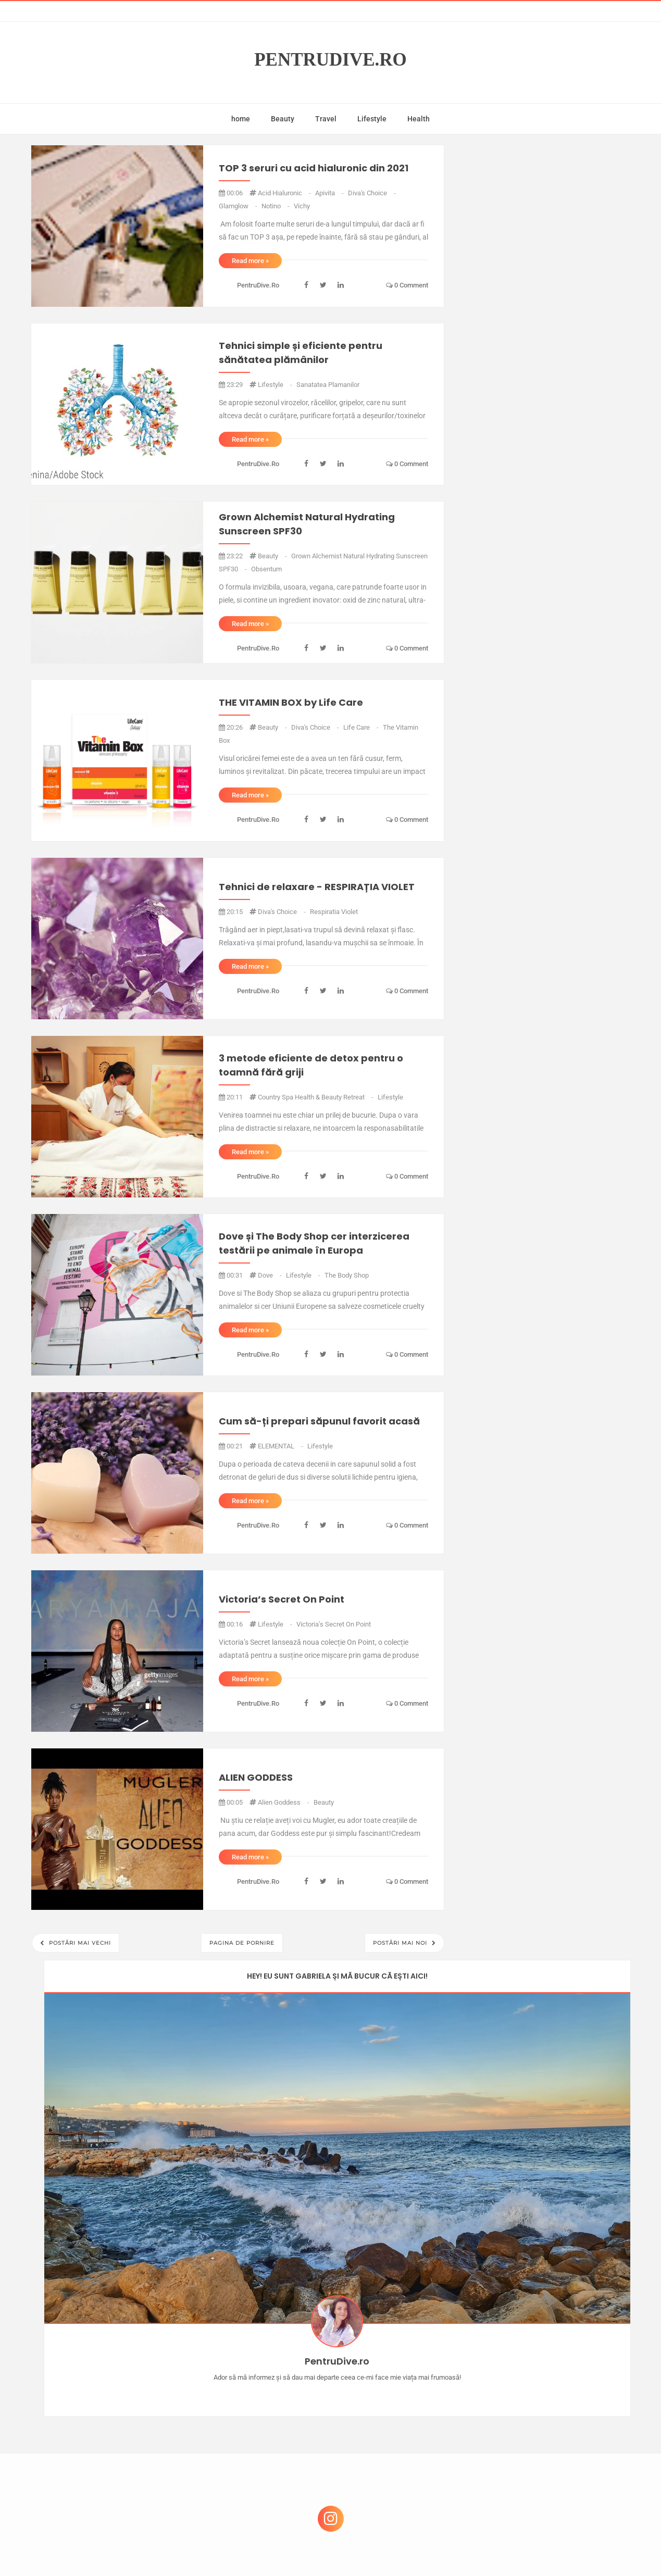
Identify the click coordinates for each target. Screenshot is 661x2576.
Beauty (282, 119)
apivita (330, 193)
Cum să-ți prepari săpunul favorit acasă (319, 1421)
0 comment (407, 285)
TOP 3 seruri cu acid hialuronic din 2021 (313, 167)
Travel (325, 119)
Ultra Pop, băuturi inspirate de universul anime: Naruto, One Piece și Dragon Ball (546, 2465)
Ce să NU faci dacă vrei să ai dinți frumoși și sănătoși (541, 2410)
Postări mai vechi (79, 1943)
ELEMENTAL (281, 1446)
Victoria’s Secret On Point (281, 1599)
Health (418, 119)
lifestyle (276, 385)
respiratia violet (334, 912)
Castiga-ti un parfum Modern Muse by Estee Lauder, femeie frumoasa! (545, 2260)
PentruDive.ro (330, 59)
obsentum (266, 569)
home (240, 119)
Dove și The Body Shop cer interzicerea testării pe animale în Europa (314, 1243)
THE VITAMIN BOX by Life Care (291, 702)
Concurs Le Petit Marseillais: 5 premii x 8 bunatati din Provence (548, 2310)
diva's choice (372, 193)
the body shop (347, 1275)
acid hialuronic (285, 193)
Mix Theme (417, 2548)
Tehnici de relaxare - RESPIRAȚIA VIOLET (317, 886)
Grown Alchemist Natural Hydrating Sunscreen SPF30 (307, 523)
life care (361, 727)
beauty (273, 556)
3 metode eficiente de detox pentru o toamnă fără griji (311, 1065)
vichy (302, 206)
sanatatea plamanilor (327, 385)
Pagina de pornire (242, 1943)
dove (270, 1275)
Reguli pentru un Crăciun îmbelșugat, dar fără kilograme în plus (548, 2360)
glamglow (239, 206)
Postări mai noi (401, 1943)
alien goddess (284, 1802)
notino (276, 206)
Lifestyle (371, 119)
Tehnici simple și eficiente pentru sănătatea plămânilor (300, 352)
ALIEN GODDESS (256, 1777)
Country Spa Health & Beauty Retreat (316, 1097)
